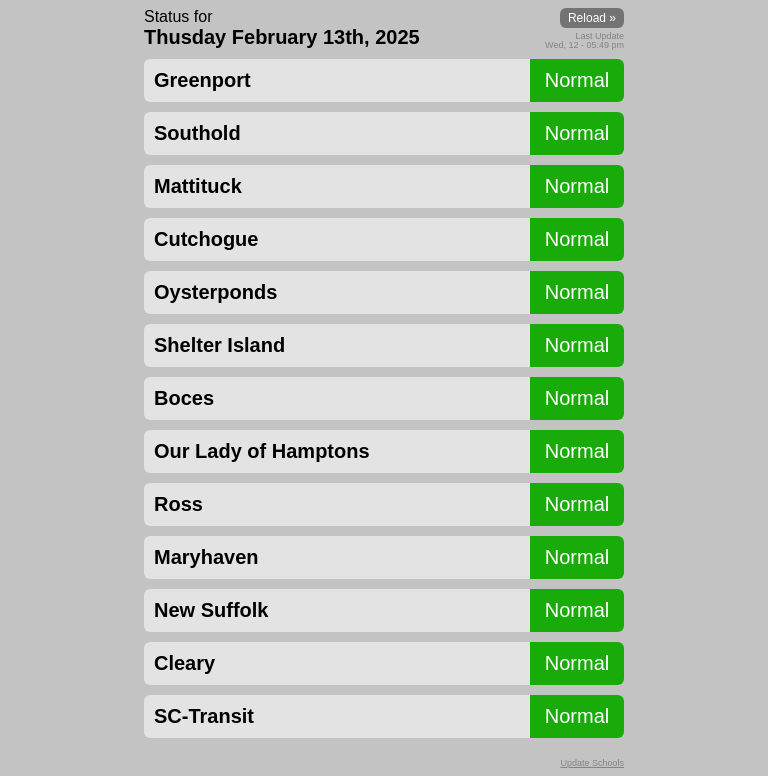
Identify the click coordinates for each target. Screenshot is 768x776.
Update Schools (592, 763)
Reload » (592, 18)
